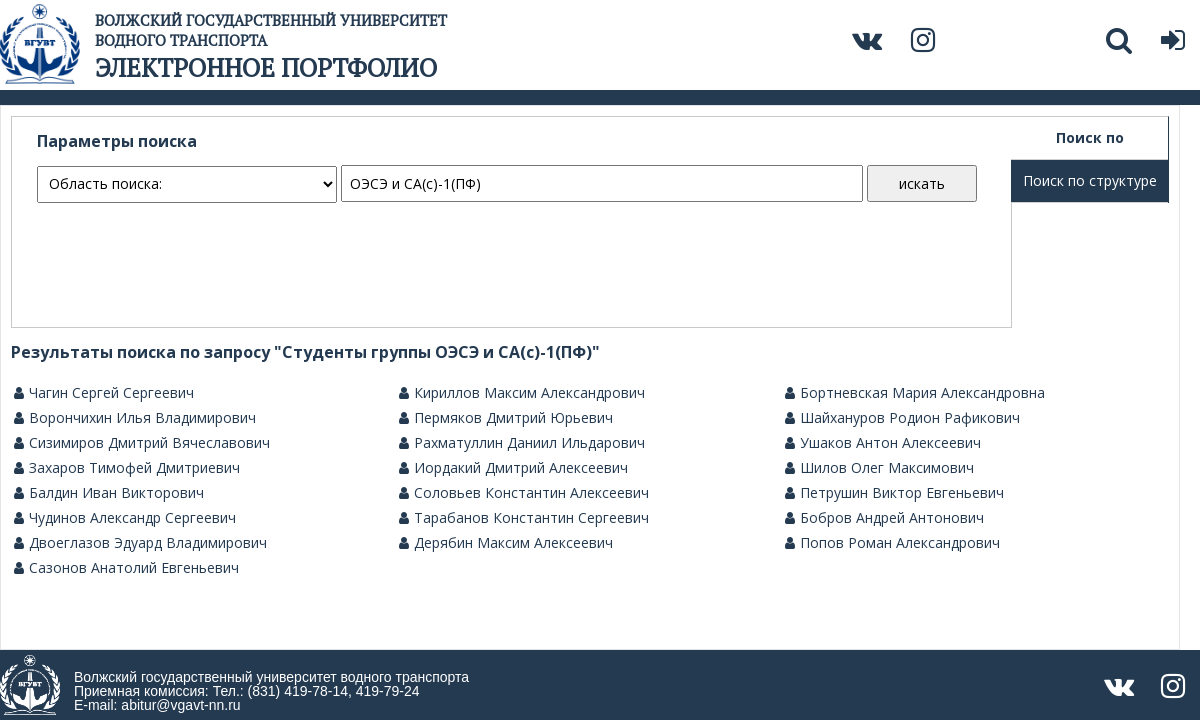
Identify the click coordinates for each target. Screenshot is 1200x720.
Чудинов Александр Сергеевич (125, 518)
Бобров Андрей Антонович (884, 518)
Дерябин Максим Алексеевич (506, 543)
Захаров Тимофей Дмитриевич (127, 468)
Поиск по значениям (1090, 144)
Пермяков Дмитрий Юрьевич (506, 418)
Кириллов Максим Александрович (522, 393)
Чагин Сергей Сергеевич (104, 393)
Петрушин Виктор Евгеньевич (894, 493)
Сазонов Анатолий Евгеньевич (126, 568)
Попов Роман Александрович (892, 543)
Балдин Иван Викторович (109, 493)
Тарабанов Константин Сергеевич (524, 518)
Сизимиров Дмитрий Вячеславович (142, 443)
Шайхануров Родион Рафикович (902, 418)
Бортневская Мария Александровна (915, 393)
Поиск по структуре (1090, 180)
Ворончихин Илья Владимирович (135, 418)
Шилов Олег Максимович (879, 468)
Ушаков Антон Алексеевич (883, 443)
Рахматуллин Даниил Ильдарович (522, 443)
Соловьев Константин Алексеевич (524, 493)
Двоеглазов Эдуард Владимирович (140, 543)
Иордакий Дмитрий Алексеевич (513, 468)
